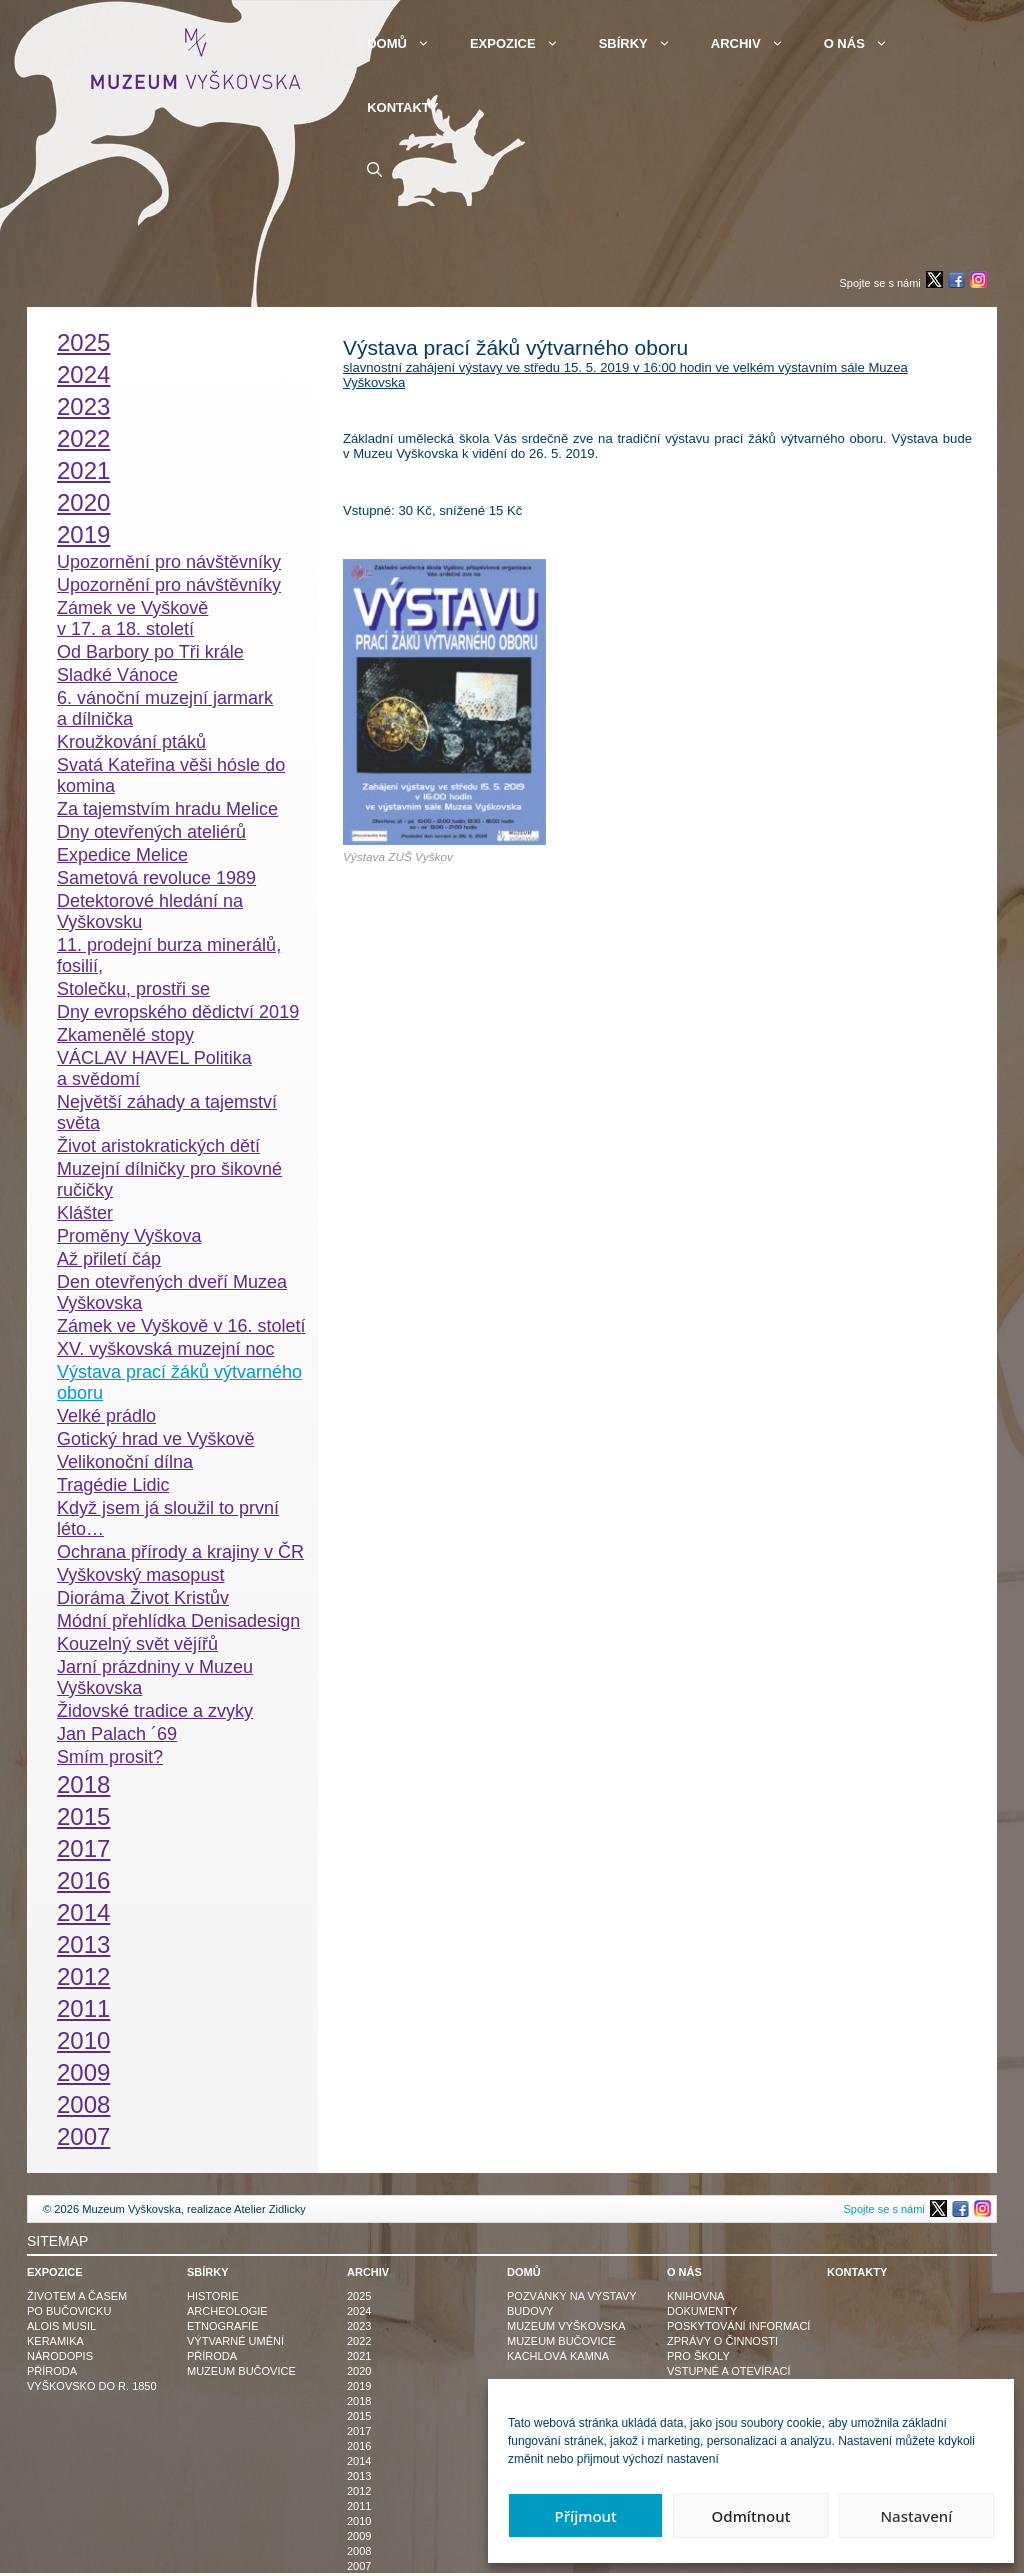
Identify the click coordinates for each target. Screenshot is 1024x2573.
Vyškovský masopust (140, 1575)
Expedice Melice (122, 855)
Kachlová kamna (558, 2356)
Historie (213, 2296)
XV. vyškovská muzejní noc (165, 1349)
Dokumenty (702, 2311)
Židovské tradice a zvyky (155, 1711)
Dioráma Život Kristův (143, 1598)
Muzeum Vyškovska (566, 2326)
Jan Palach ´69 (117, 1734)
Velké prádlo (106, 1416)
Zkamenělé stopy (125, 1035)
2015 (83, 1816)
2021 (83, 470)
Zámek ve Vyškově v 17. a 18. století (132, 618)
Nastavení (916, 2516)
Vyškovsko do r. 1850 (92, 2386)
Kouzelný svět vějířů (137, 1644)
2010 (83, 2040)
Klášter (85, 1213)
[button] (374, 170)
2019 (83, 534)
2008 (83, 2104)
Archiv (757, 44)
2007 (83, 2136)
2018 (83, 1784)
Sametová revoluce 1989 (156, 878)
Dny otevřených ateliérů (151, 832)
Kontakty (402, 107)
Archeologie (227, 2311)
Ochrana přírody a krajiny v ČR (180, 1552)
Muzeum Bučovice (241, 2371)
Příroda (52, 2371)
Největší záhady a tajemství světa (167, 1112)
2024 (83, 374)
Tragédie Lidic (113, 1485)
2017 (83, 1848)
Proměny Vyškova (129, 1236)
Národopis (60, 2356)
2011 (83, 2008)
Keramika (55, 2341)
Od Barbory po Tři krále (150, 652)
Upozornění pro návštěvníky (169, 562)
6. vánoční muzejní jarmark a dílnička (165, 708)
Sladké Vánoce (117, 675)
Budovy (530, 2311)
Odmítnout (751, 2516)
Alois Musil (61, 2326)
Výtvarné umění (235, 2341)
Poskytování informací (738, 2326)
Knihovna (695, 2296)
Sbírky (645, 44)
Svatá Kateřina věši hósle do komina (171, 775)
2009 (83, 2072)
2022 (83, 438)
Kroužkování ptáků (131, 742)
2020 (83, 502)
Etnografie (223, 2326)
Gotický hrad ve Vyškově (155, 1439)
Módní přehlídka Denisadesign (178, 1621)
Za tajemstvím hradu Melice (167, 809)
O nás (866, 44)
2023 (83, 406)
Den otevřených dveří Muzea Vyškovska (172, 1292)
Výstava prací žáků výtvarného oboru (179, 1382)
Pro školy (698, 2356)
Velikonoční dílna (125, 1462)
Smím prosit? (110, 1757)
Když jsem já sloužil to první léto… (168, 1518)
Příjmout (586, 2516)
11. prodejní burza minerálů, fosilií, (169, 955)
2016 (83, 1880)
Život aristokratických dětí (158, 1146)
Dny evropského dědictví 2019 (178, 1012)
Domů (408, 44)
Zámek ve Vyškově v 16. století (181, 1326)
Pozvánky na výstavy (572, 2296)
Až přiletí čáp (109, 1259)
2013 (83, 1944)
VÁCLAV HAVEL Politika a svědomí (154, 1068)
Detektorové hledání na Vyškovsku (150, 911)
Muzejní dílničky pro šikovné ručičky (169, 1179)
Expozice (524, 44)
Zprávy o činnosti (722, 2341)
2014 (83, 1912)
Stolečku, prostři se (133, 989)
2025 (83, 342)
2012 (83, 1976)
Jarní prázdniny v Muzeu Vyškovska (155, 1677)
